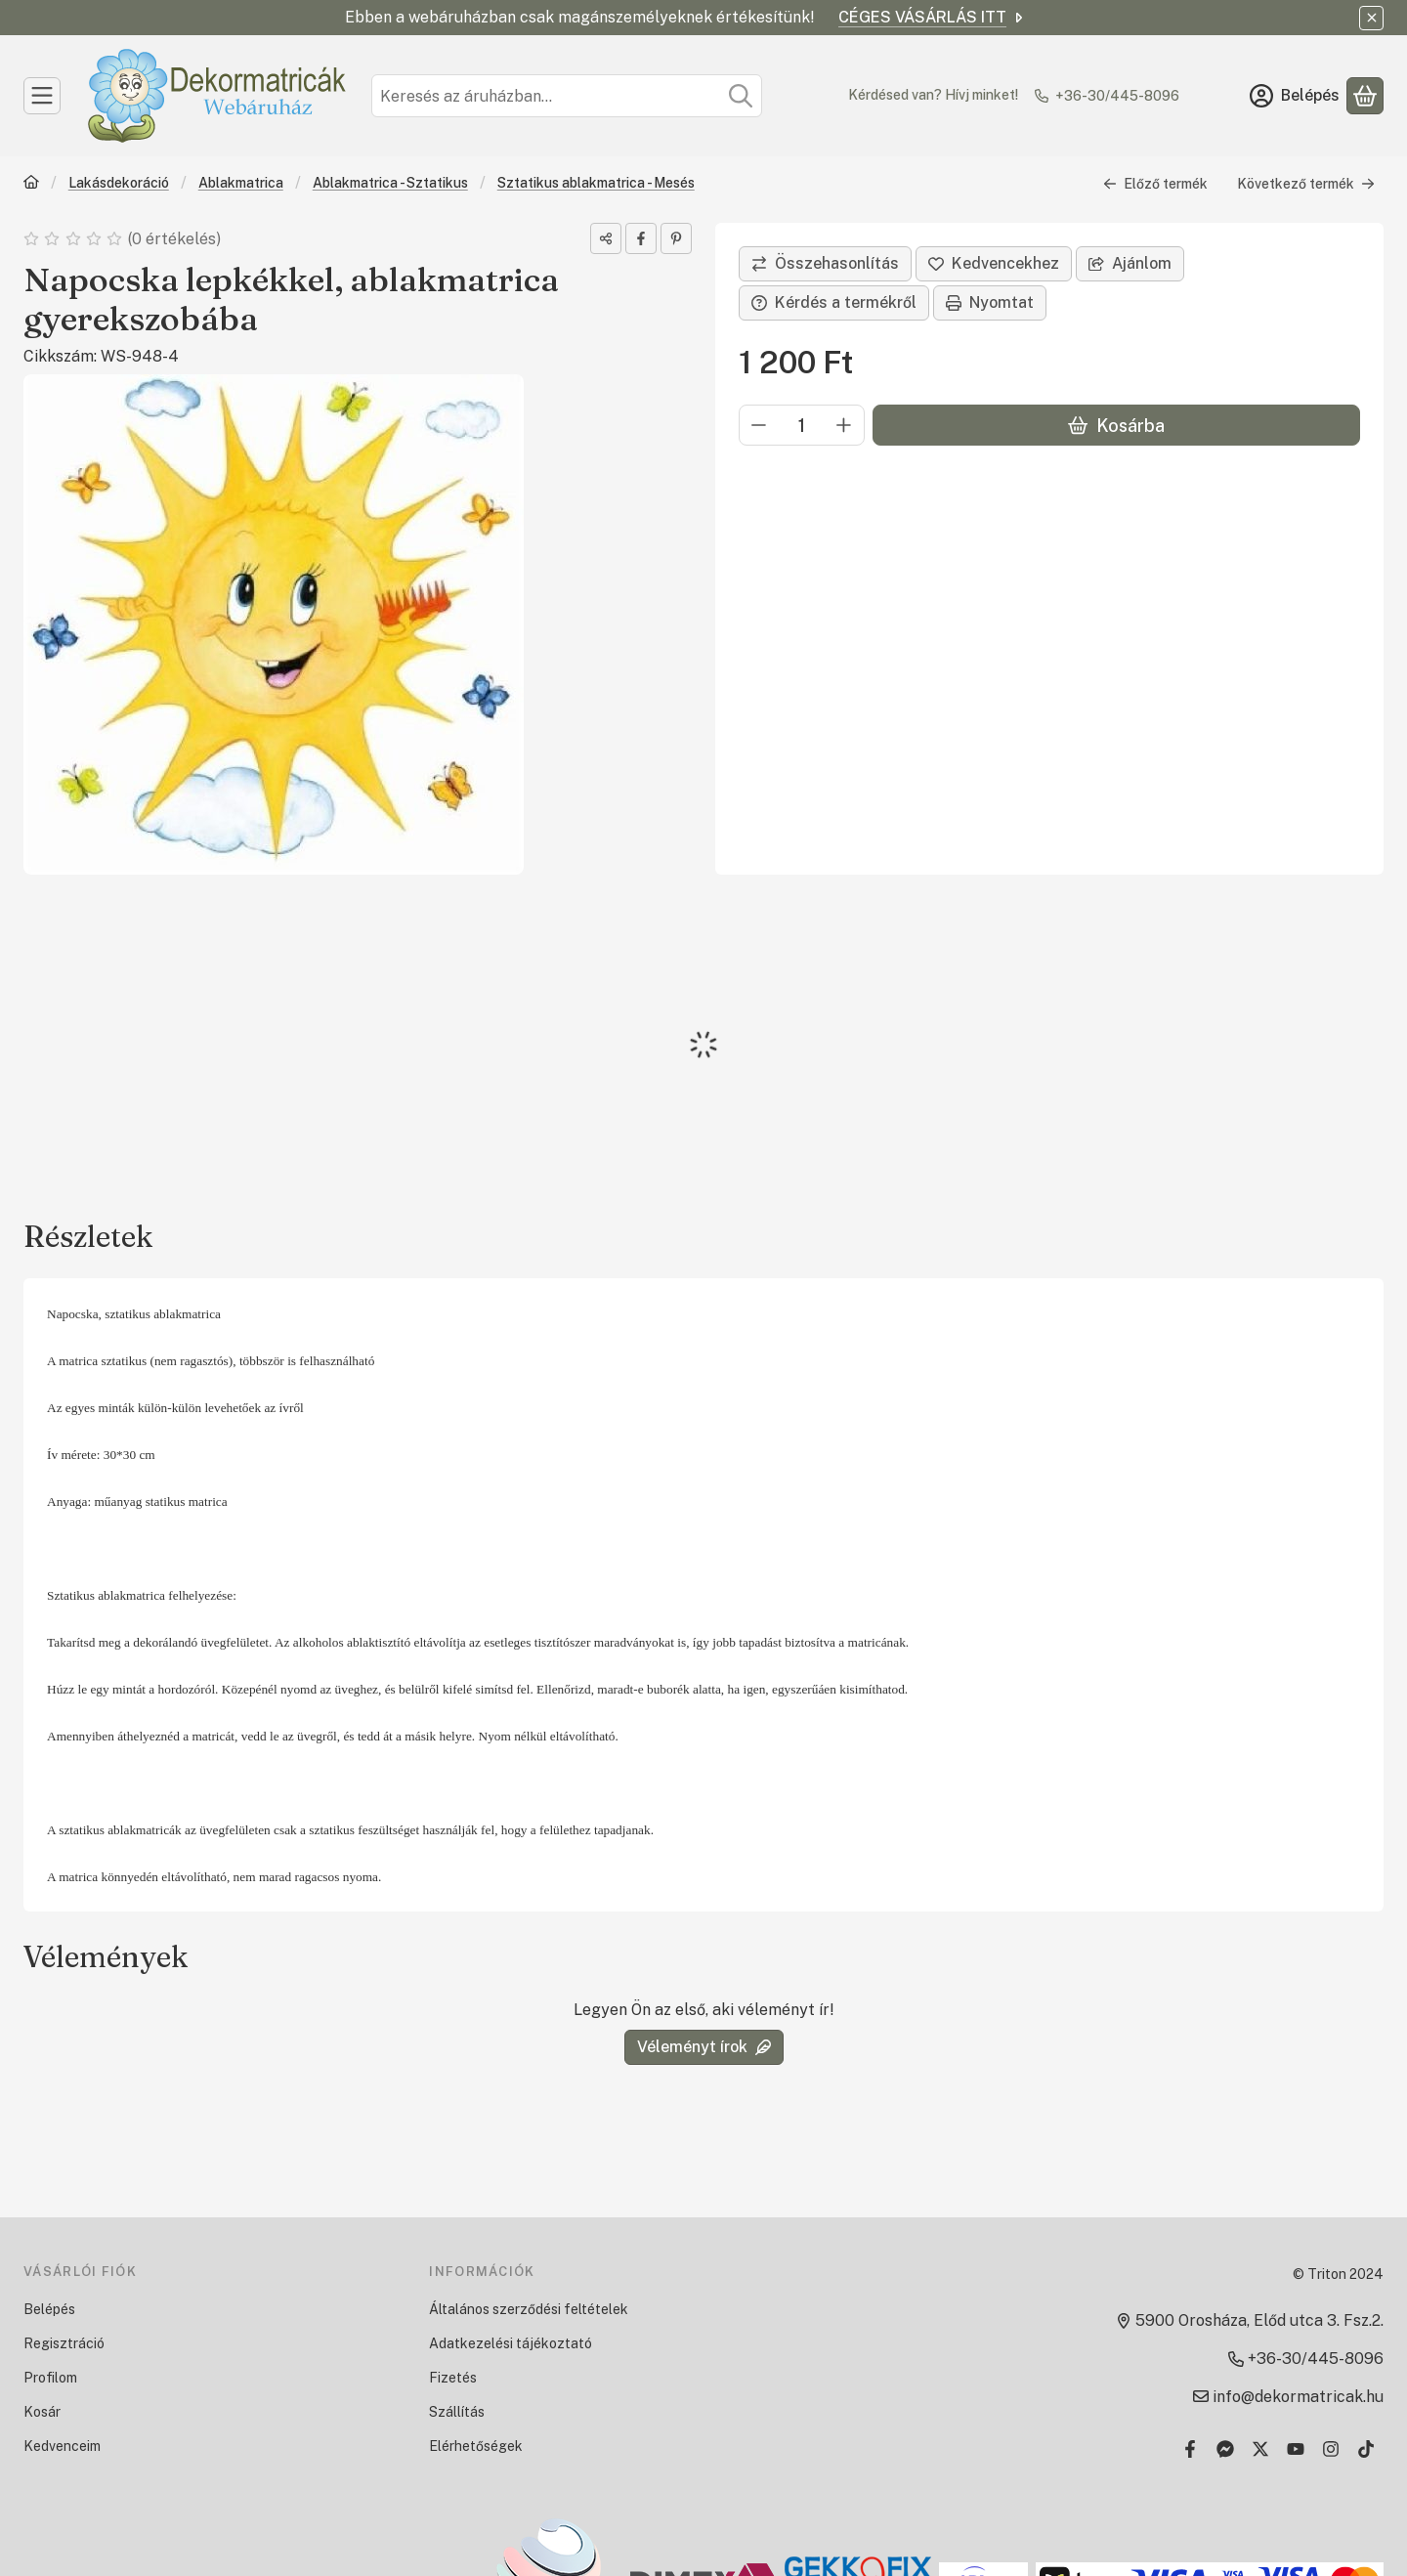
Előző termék (1155, 184)
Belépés (49, 2309)
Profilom (50, 2377)
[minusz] (759, 425)
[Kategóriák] (42, 95)
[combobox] (566, 95)
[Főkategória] (31, 184)
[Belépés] (1294, 95)
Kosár (42, 2412)
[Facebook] (1190, 2449)
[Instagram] (1330, 2449)
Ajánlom (1130, 263)
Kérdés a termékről (834, 302)
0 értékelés (176, 239)
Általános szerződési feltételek (528, 2309)
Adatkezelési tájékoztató (510, 2343)
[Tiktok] (1366, 2449)
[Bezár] (1371, 18)
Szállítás (457, 2412)
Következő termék (1306, 184)
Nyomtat (990, 302)
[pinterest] (676, 238)
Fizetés (453, 2377)
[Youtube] (1295, 2449)
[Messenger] (1225, 2449)
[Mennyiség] (802, 425)
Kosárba (1116, 425)
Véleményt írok (704, 2047)
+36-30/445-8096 (1117, 96)
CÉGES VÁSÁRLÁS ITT (932, 17)
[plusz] (844, 425)
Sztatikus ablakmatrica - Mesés (596, 183)
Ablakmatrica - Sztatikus (390, 183)
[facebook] (641, 238)
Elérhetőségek (476, 2446)
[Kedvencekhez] (994, 263)
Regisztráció (64, 2343)
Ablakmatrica (240, 183)
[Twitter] (1260, 2449)
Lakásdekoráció (118, 183)
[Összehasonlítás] (825, 263)
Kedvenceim (62, 2446)
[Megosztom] (605, 238)
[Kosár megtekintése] (1365, 95)
